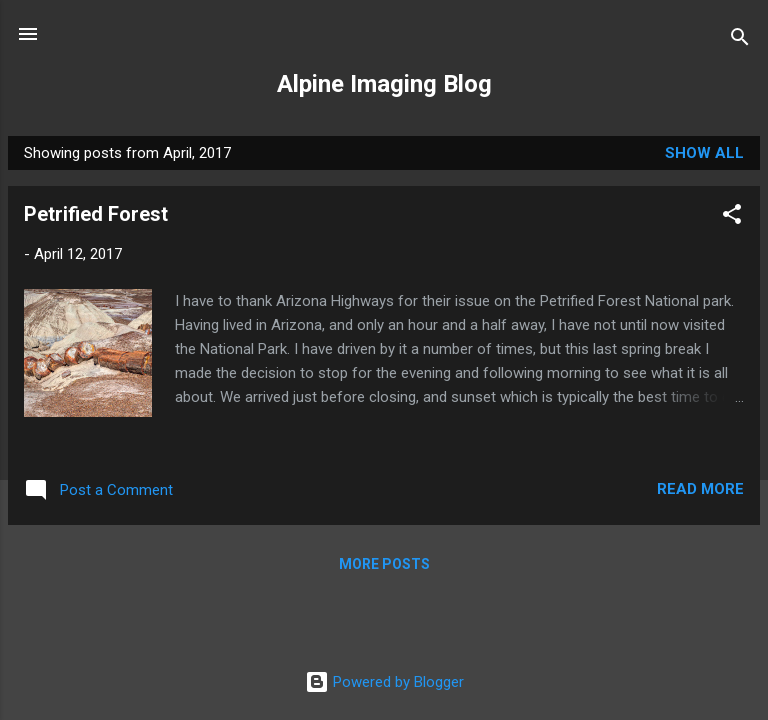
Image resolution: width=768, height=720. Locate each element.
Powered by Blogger (384, 682)
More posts (384, 564)
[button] (732, 217)
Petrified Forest (96, 214)
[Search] (740, 40)
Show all (704, 153)
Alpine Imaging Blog (384, 84)
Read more (700, 489)
